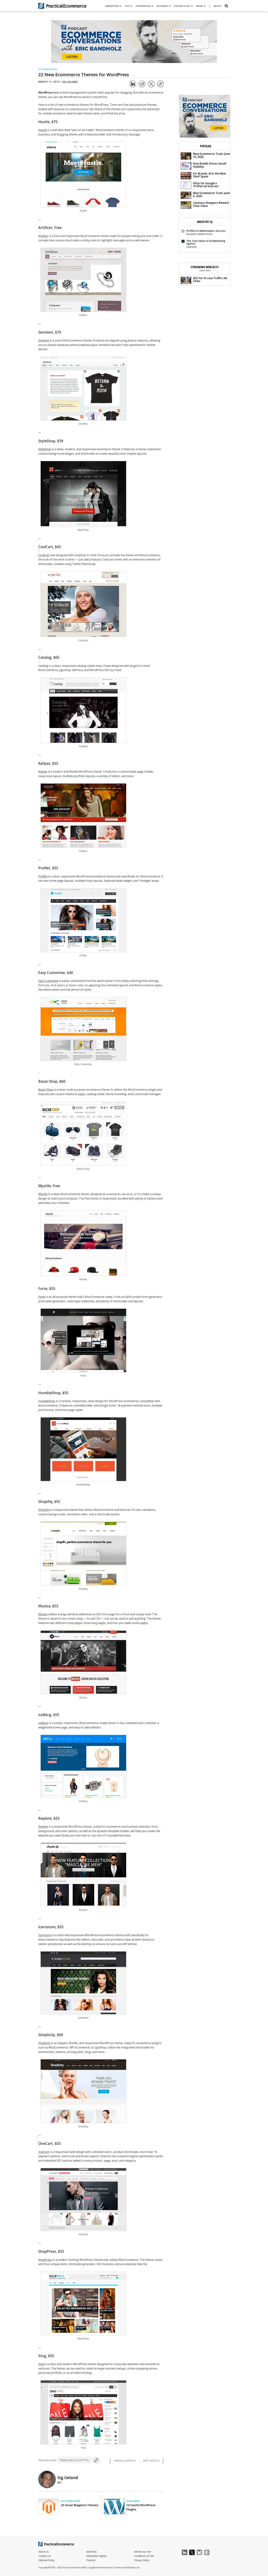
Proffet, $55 (48, 868)
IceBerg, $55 (48, 1714)
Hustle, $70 (48, 121)
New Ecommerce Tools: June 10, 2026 (205, 156)
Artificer (43, 236)
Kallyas (42, 771)
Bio (59, 2482)
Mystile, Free (49, 1185)
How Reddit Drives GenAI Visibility (203, 165)
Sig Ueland (70, 81)
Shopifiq (43, 1510)
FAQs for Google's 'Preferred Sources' (200, 185)
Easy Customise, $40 (55, 972)
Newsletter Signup (96, 2556)
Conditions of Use (144, 2556)
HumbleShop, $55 (53, 1392)
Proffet (42, 876)
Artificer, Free (50, 227)
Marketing (113, 6)
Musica (42, 1614)
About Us (43, 2551)
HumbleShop (46, 1401)
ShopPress (45, 2260)
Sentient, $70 (49, 332)
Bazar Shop (45, 1089)
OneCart (43, 2152)
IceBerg (43, 1723)
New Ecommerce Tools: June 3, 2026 (205, 195)
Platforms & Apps (47, 69)
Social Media (133, 2501)
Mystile (43, 1194)
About (217, 6)
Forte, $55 (46, 1288)
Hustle (42, 130)
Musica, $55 (48, 1606)
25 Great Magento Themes (79, 2505)
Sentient (43, 340)
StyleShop (44, 449)
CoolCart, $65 (49, 546)
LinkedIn (186, 2552)
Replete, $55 (49, 1818)
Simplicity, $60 (50, 2034)
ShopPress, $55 (51, 2251)
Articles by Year (142, 2551)
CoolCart (44, 555)
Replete (43, 1826)
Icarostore (45, 1935)
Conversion (145, 6)
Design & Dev (183, 6)
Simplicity (44, 2043)
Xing (41, 2364)
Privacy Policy (141, 2560)
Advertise (91, 2551)
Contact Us (44, 2556)
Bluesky (201, 2552)
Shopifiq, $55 (49, 1501)
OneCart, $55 (49, 2143)
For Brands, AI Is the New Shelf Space (203, 175)
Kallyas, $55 (48, 763)
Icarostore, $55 (51, 1926)
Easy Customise (48, 981)
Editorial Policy (46, 2560)
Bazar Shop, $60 (51, 1081)
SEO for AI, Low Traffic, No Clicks (204, 280)
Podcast (90, 2560)
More (201, 6)
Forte (41, 1297)
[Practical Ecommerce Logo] (62, 6)
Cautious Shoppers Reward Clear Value (205, 205)
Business (164, 6)
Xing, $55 (46, 2355)
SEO (128, 6)
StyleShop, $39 (50, 441)
